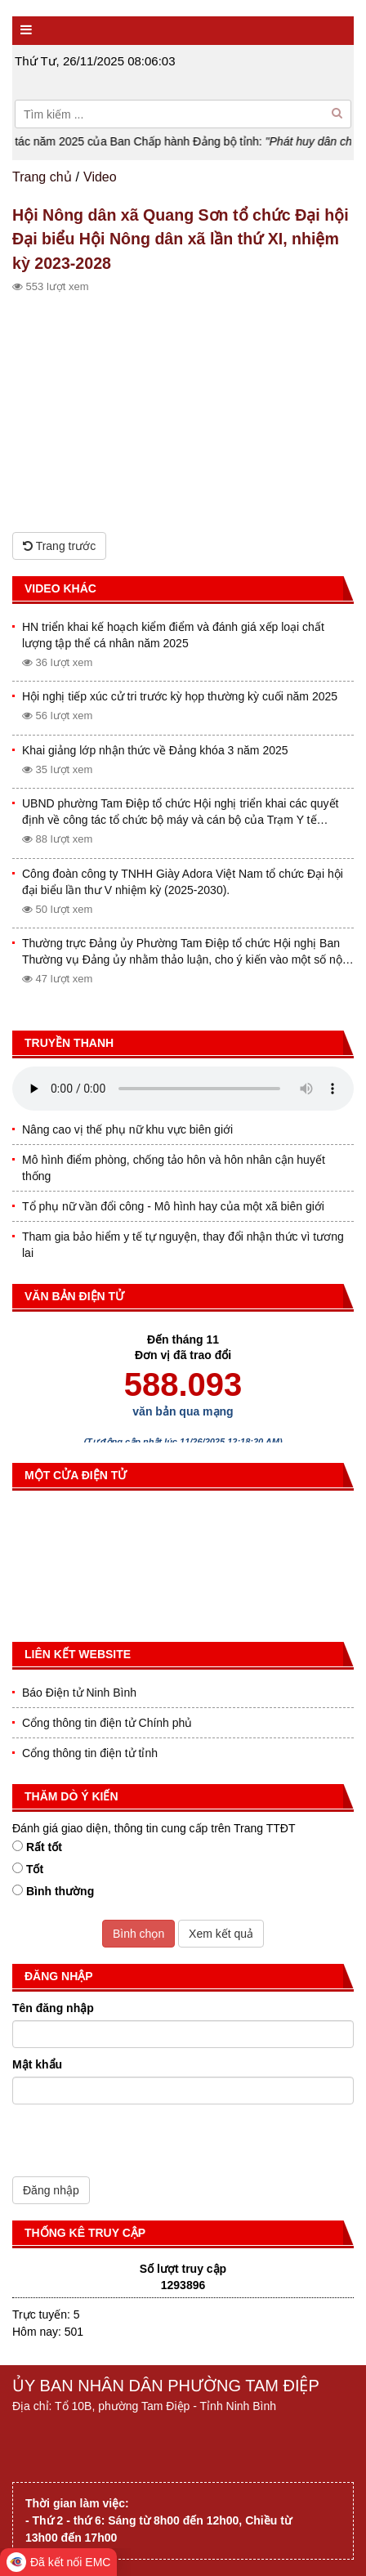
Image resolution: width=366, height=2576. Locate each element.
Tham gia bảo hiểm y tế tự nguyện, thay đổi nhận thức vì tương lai (183, 1244)
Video (100, 177)
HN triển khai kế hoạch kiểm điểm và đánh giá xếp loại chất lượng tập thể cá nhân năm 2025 (173, 635)
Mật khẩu (37, 2064)
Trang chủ (42, 177)
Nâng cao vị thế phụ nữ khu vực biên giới (127, 1129)
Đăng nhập (51, 2190)
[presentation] (136, 2144)
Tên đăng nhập (53, 2008)
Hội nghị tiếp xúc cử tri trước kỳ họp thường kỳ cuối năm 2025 (179, 696)
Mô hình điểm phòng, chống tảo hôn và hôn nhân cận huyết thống (173, 1168)
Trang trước (59, 545)
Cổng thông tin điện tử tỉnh (90, 1753)
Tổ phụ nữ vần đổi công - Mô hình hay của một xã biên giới (173, 1206)
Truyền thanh (69, 1042)
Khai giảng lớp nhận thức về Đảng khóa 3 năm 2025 (155, 750)
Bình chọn (138, 1933)
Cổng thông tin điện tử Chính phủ (107, 1722)
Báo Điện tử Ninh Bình (79, 1692)
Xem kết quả (221, 1933)
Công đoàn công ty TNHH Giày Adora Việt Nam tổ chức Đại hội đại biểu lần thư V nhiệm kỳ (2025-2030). (182, 882)
